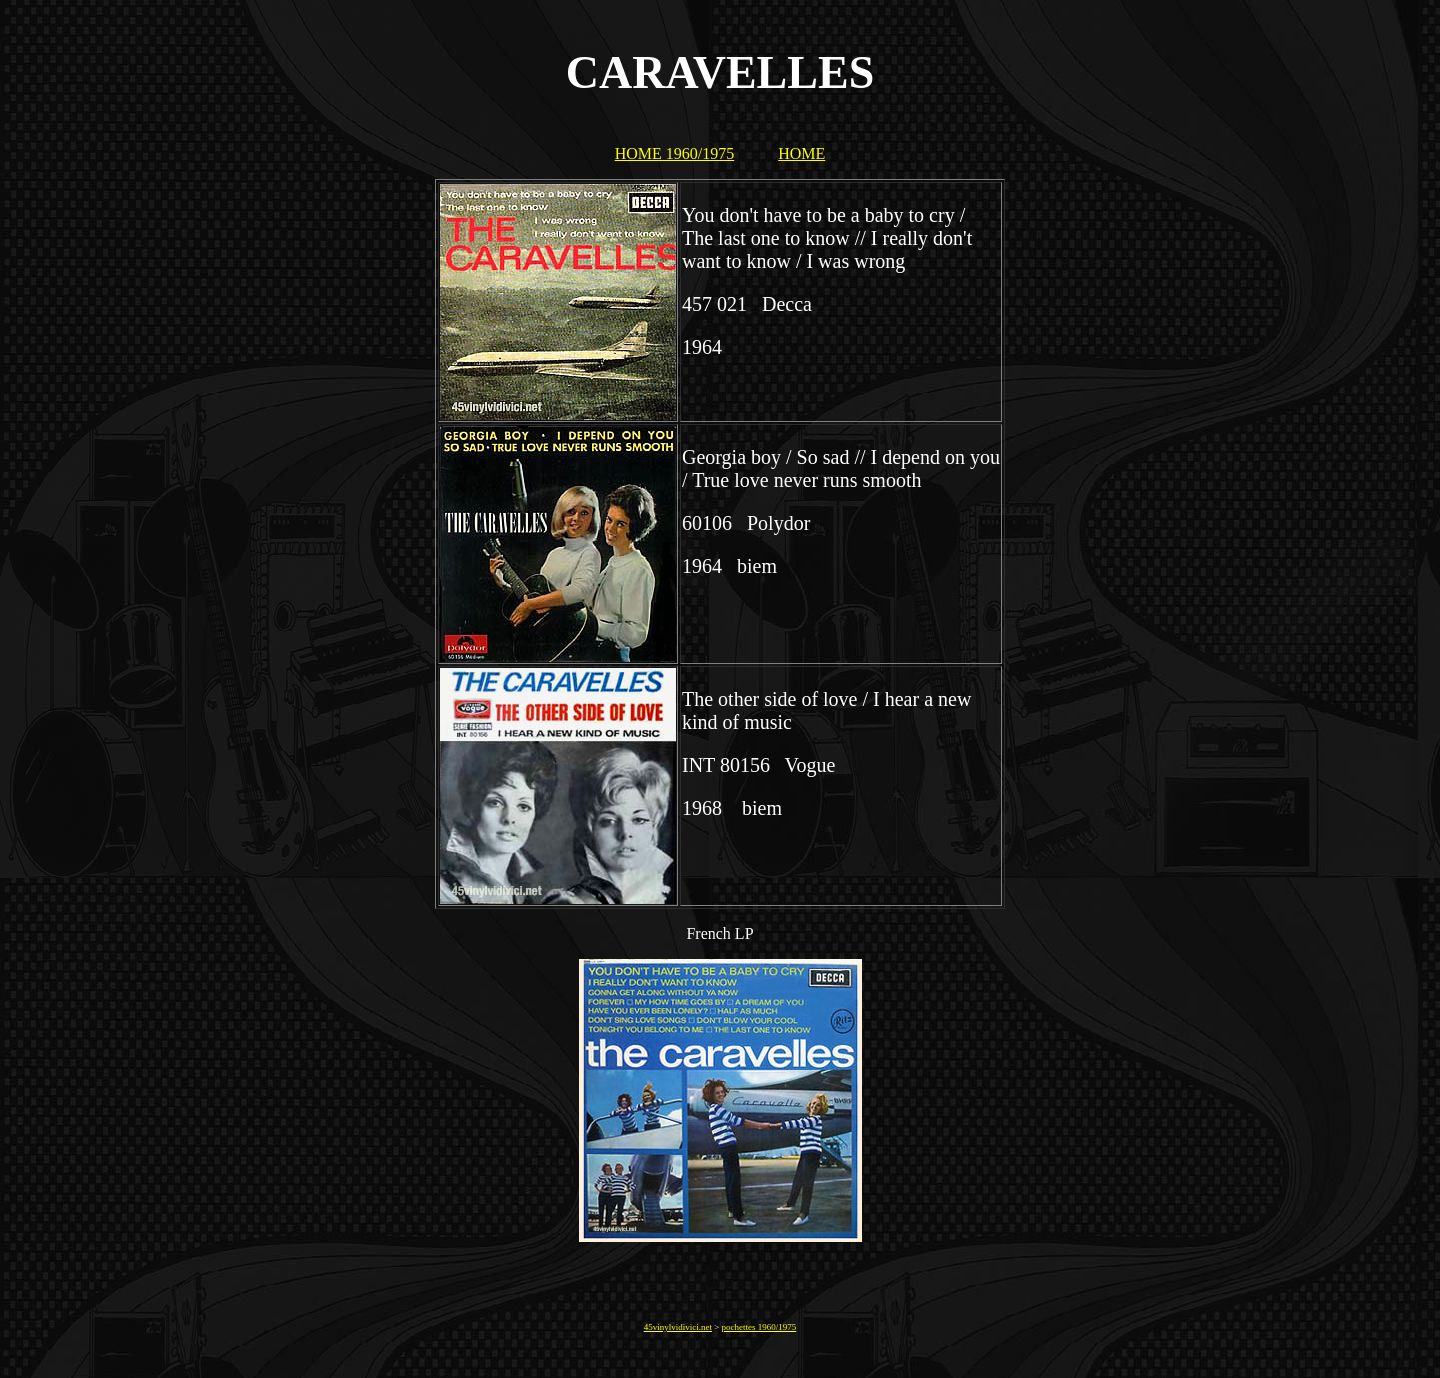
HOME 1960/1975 (675, 153)
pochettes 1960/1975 (759, 1327)
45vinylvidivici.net (678, 1327)
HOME (801, 153)
